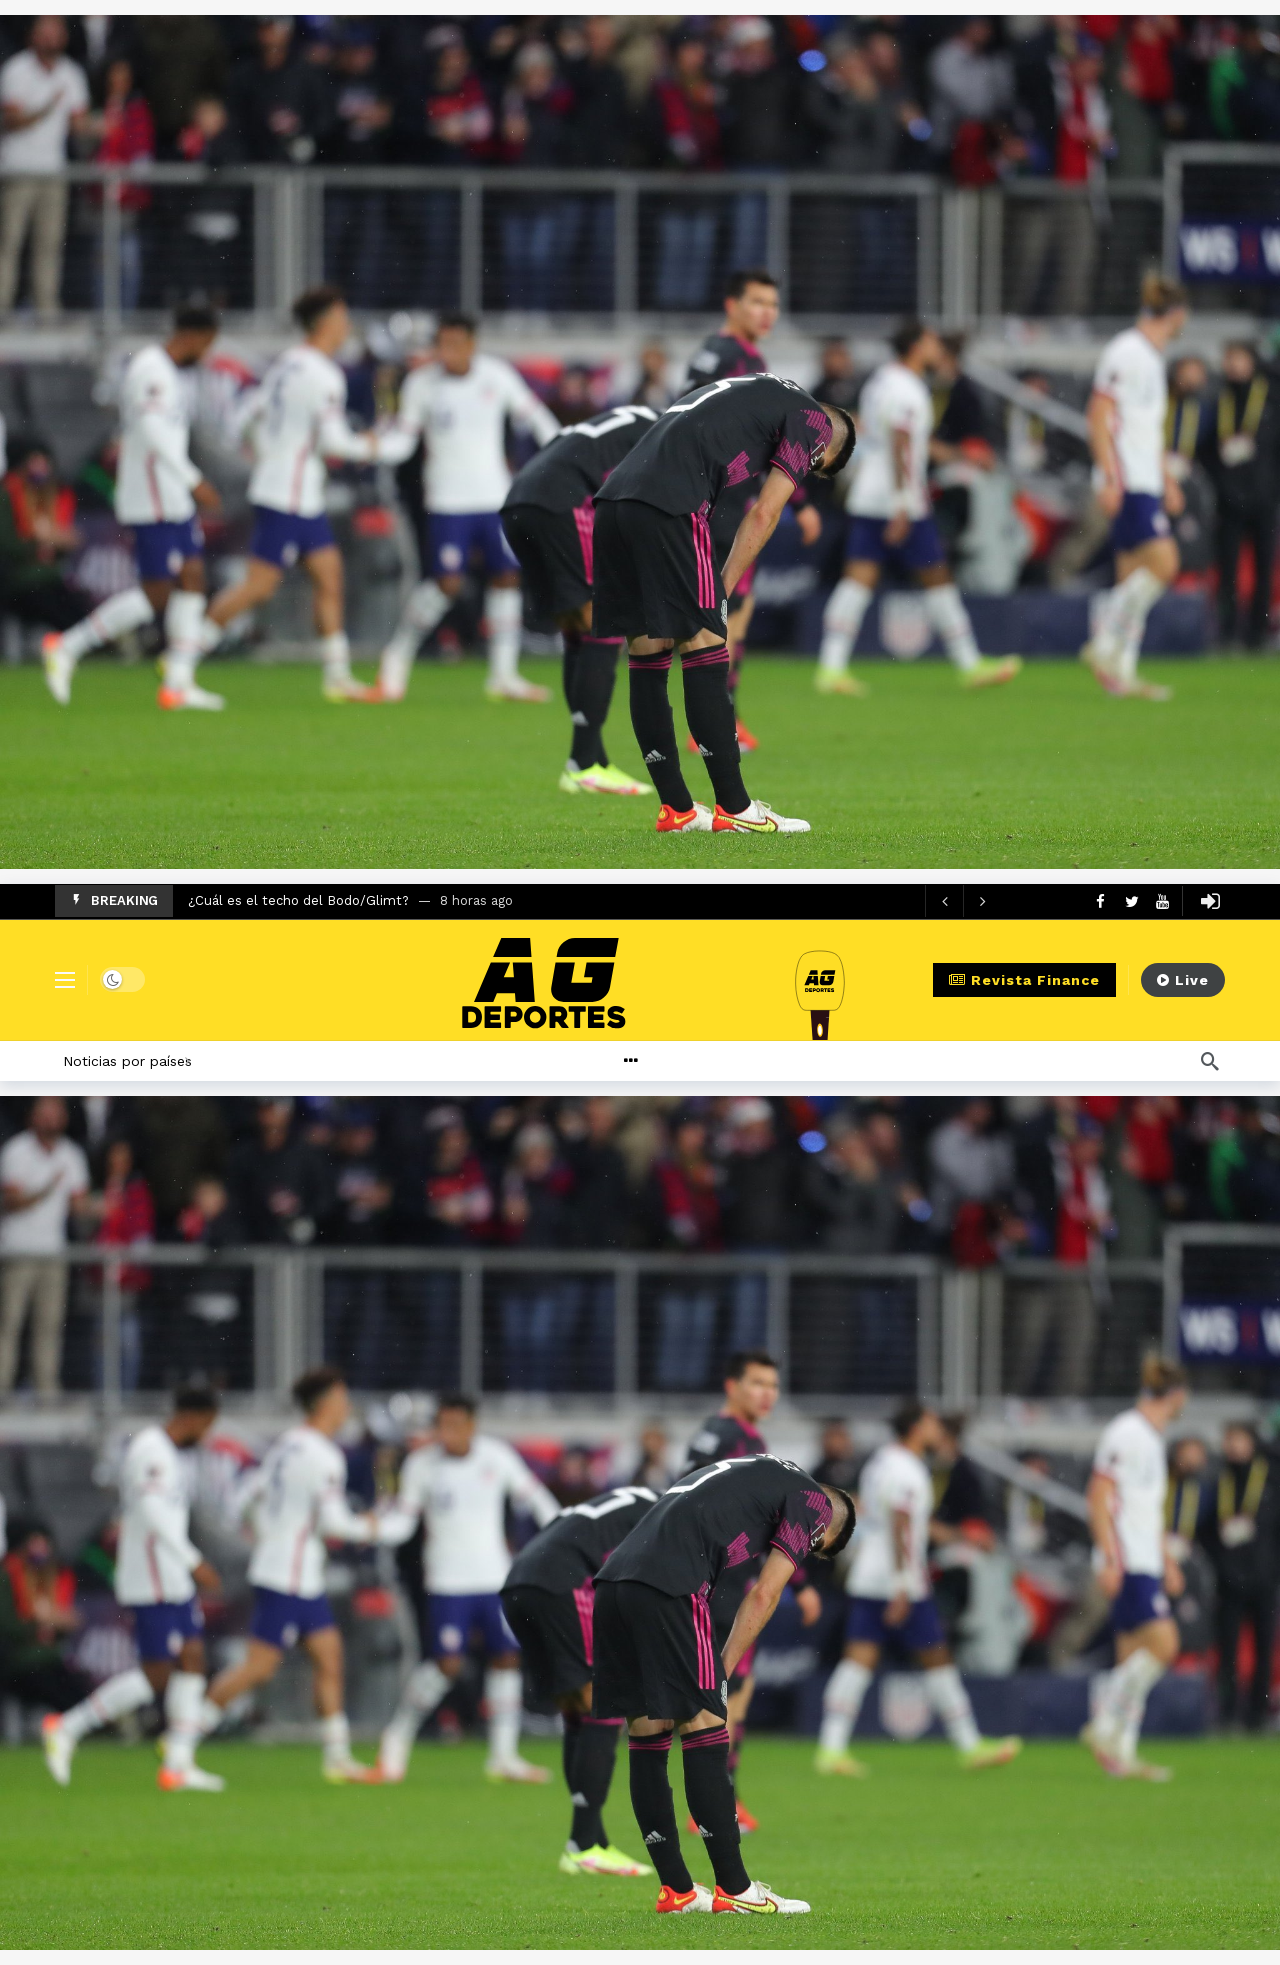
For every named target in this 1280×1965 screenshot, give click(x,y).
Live (1183, 980)
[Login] (1210, 901)
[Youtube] (1162, 901)
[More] (678, 1061)
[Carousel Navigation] (963, 901)
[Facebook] (1100, 901)
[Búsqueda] (1210, 1061)
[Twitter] (1131, 901)
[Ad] (640, 442)
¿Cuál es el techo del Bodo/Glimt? (298, 900)
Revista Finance (1024, 980)
